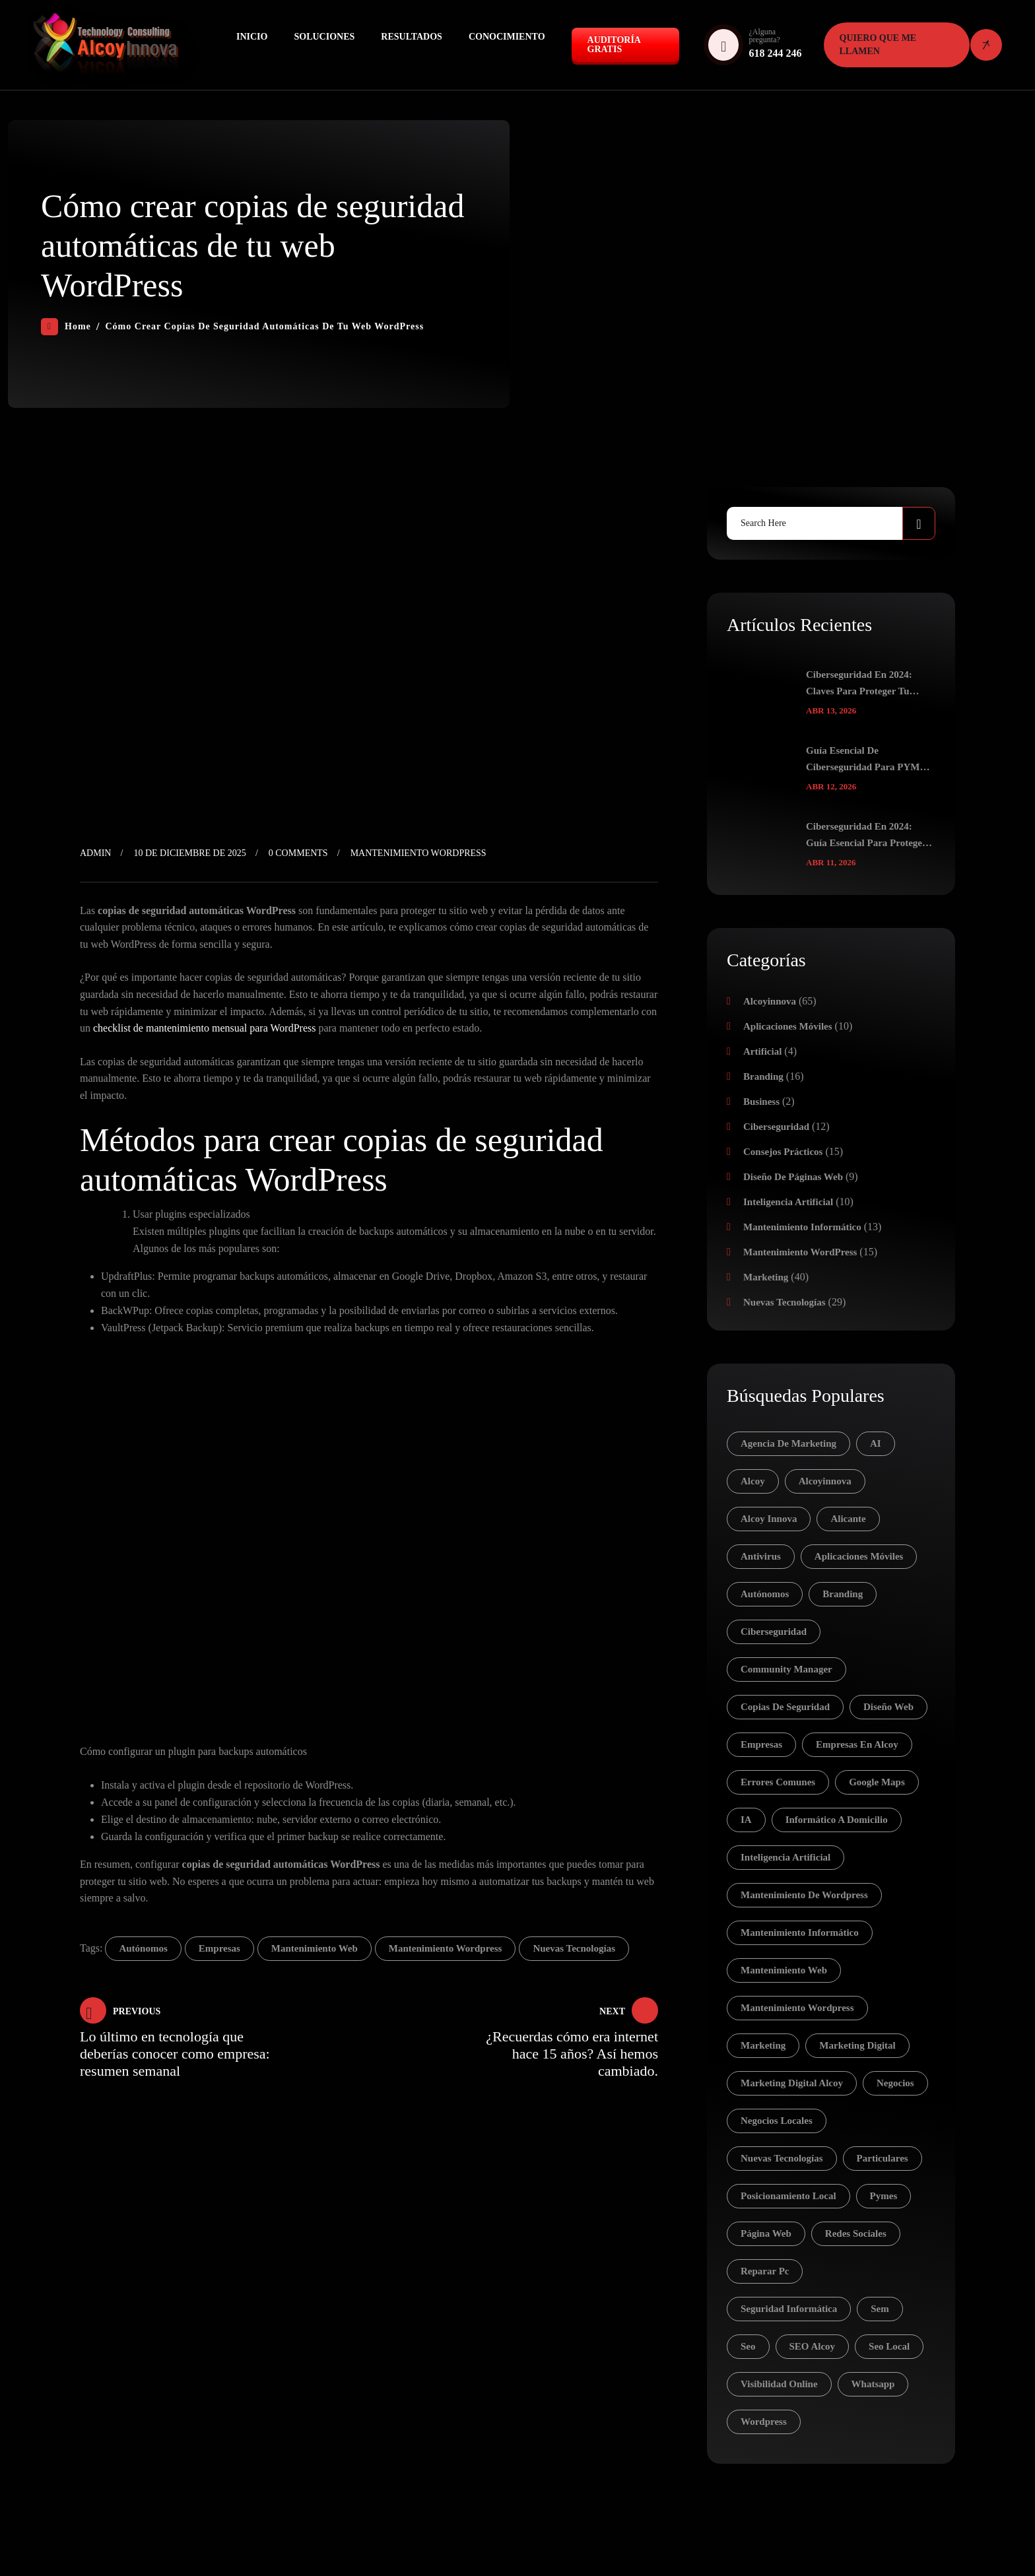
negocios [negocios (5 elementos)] (895, 2083)
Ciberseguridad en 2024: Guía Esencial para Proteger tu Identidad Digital (866, 836)
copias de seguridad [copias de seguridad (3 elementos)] (785, 1706)
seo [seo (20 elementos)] (748, 2346)
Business (761, 1101)
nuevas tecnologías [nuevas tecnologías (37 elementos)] (782, 2158)
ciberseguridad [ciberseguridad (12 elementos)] (774, 1631)
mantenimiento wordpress (445, 1948)
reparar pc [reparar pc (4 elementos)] (765, 2271)
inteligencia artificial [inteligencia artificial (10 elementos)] (785, 1857)
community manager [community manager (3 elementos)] (786, 1669)
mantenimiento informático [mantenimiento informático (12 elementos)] (800, 1932)
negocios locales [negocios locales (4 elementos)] (777, 2120)
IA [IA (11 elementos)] (746, 1819)
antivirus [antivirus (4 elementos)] (761, 1556)
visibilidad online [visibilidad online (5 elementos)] (779, 2384)
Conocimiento (507, 37)
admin (95, 853)
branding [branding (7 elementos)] (842, 1594)
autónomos (143, 1948)
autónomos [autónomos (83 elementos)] (765, 1594)
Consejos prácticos (782, 1151)
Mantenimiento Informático (802, 1227)
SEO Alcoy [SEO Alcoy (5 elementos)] (812, 2346)
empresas (219, 1948)
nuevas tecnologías (574, 1948)
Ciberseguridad (776, 1126)
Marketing (765, 1277)
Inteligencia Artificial (788, 1202)
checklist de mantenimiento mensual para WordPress (204, 1028)
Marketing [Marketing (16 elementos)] (763, 2045)
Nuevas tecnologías (784, 1302)
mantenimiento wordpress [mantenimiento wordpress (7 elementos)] (797, 2007)
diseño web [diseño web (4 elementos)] (888, 1706)
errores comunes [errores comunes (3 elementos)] (778, 1782)
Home (66, 326)
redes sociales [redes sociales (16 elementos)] (855, 2233)
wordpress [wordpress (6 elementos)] (764, 2421)
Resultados (411, 37)
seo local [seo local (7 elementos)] (889, 2346)
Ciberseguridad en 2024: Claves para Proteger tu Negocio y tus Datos (859, 684)
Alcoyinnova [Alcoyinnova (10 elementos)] (825, 1481)
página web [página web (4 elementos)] (766, 2233)
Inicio (251, 37)
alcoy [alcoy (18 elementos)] (753, 1481)
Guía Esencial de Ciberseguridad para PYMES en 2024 (869, 760)
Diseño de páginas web (793, 1177)
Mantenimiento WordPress (418, 853)
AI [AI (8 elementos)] (875, 1443)
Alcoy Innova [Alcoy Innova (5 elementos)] (769, 1518)
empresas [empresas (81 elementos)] (761, 1744)
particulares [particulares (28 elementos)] (882, 2158)
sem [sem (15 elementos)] (880, 2308)
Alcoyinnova (769, 1001)
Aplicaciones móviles (787, 1026)
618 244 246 (775, 53)
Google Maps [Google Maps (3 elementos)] (877, 1782)
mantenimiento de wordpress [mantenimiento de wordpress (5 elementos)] (804, 1895)
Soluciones (324, 37)
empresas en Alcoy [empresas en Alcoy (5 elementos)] (857, 1744)
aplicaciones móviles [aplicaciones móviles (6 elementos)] (859, 1556)
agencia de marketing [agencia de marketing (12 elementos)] (788, 1443)
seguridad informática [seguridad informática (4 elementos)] (789, 2308)
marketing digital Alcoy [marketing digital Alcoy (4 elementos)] (792, 2083)
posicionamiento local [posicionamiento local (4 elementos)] (788, 2196)
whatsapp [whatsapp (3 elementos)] (873, 2384)
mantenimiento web (314, 1948)
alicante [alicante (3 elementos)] (847, 1518)
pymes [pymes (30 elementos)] (884, 2196)
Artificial (762, 1051)
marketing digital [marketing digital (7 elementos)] (857, 2045)
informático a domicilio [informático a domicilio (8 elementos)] (836, 1819)
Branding (763, 1076)
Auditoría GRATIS (614, 44)
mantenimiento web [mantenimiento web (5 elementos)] (784, 1970)
